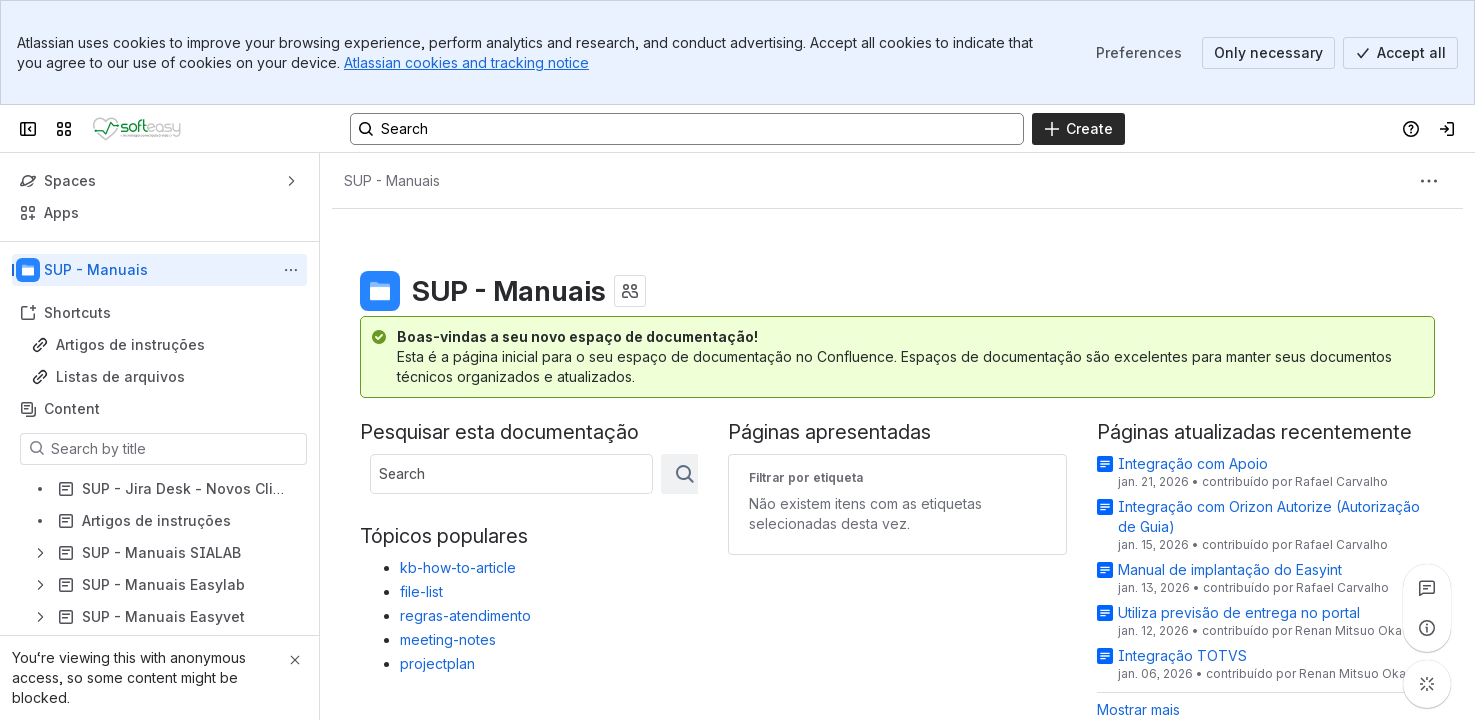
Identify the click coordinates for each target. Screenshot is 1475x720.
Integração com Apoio (1193, 463)
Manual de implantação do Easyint (1230, 569)
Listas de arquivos (120, 376)
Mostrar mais (1138, 709)
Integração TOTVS (1182, 655)
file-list (421, 591)
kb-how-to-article (458, 567)
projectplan (437, 663)
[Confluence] (137, 129)
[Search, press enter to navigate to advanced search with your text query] (687, 129)
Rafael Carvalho (1341, 481)
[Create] (1078, 129)
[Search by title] (175, 449)
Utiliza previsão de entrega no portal (1239, 612)
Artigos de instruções (130, 344)
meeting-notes (448, 639)
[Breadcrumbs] (392, 181)
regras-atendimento (465, 615)
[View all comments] (1427, 588)
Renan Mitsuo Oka (1348, 630)
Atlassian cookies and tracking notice (466, 62)
